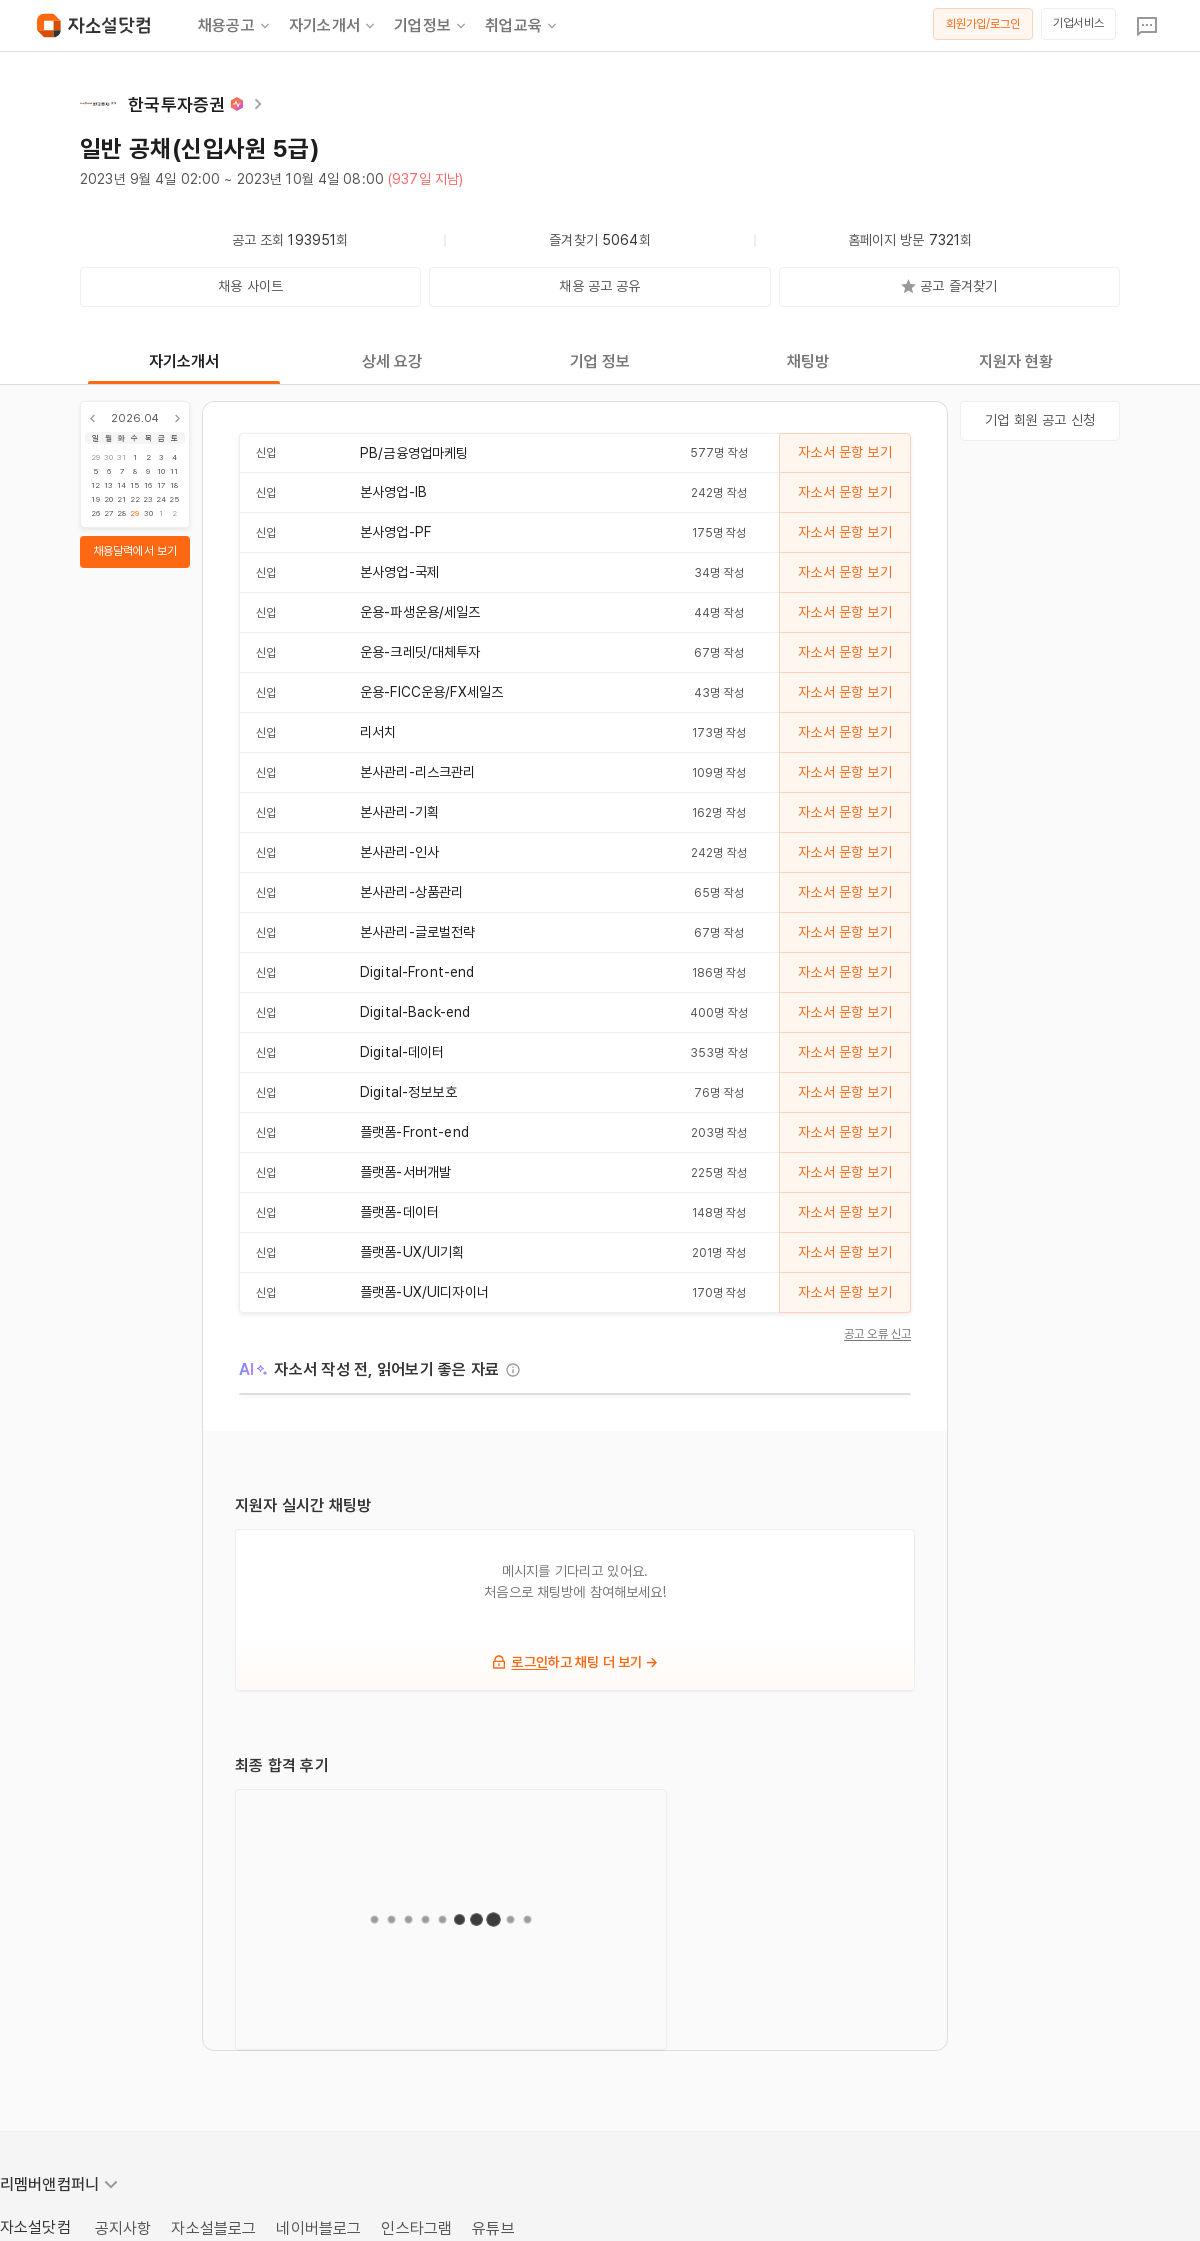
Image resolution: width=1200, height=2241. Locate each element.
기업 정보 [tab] (600, 361)
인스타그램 (416, 2228)
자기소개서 (333, 26)
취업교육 (522, 26)
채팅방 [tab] (808, 361)
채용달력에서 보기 (135, 551)
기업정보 (431, 26)
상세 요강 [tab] (392, 361)
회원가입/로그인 (983, 24)
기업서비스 (1078, 23)
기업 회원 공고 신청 (1040, 420)
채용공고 (235, 26)
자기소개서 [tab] (184, 361)
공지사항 (123, 2228)
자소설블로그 (213, 2228)
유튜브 (493, 2228)
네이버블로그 (318, 2228)
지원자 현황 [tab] (1016, 361)
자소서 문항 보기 (844, 452)
